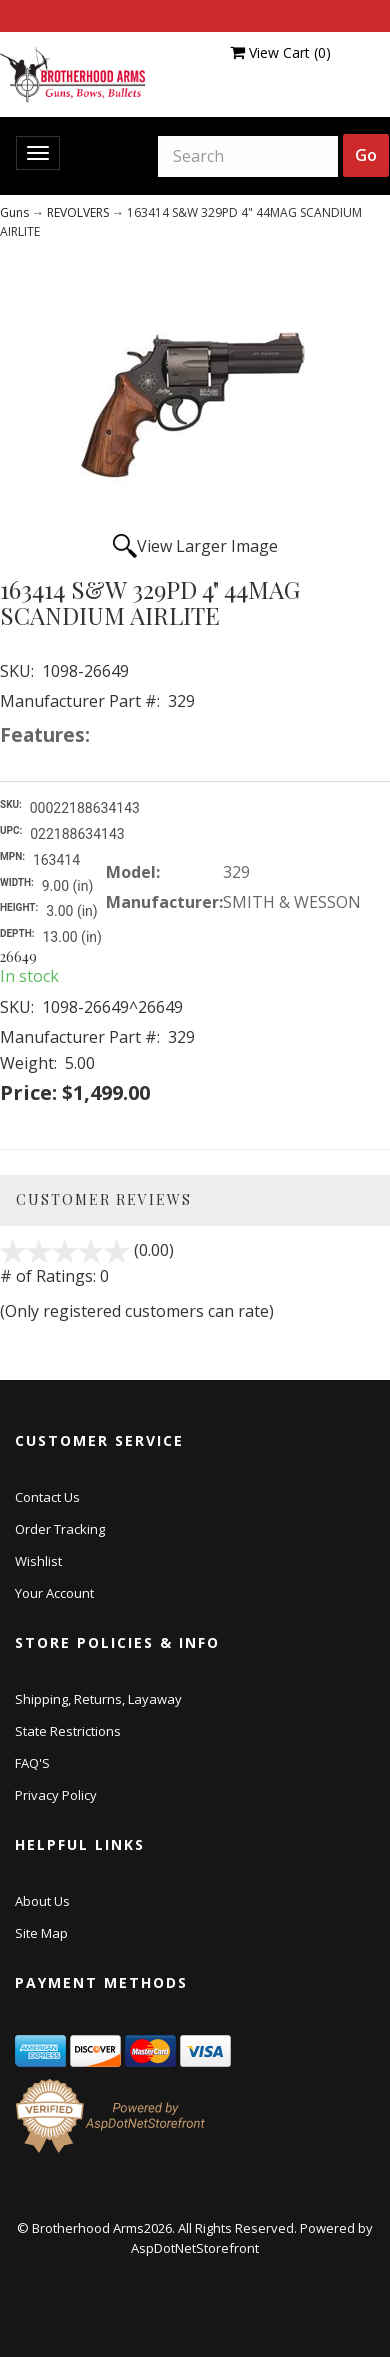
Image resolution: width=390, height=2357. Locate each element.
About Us (42, 1901)
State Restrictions (68, 1731)
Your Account (54, 1593)
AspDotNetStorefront (195, 2248)
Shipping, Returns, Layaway (98, 1699)
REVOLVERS (78, 212)
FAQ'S (32, 1763)
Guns (14, 212)
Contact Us (47, 1497)
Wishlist (38, 1561)
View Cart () (280, 52)
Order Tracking (60, 1529)
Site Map (41, 1933)
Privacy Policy (56, 1795)
